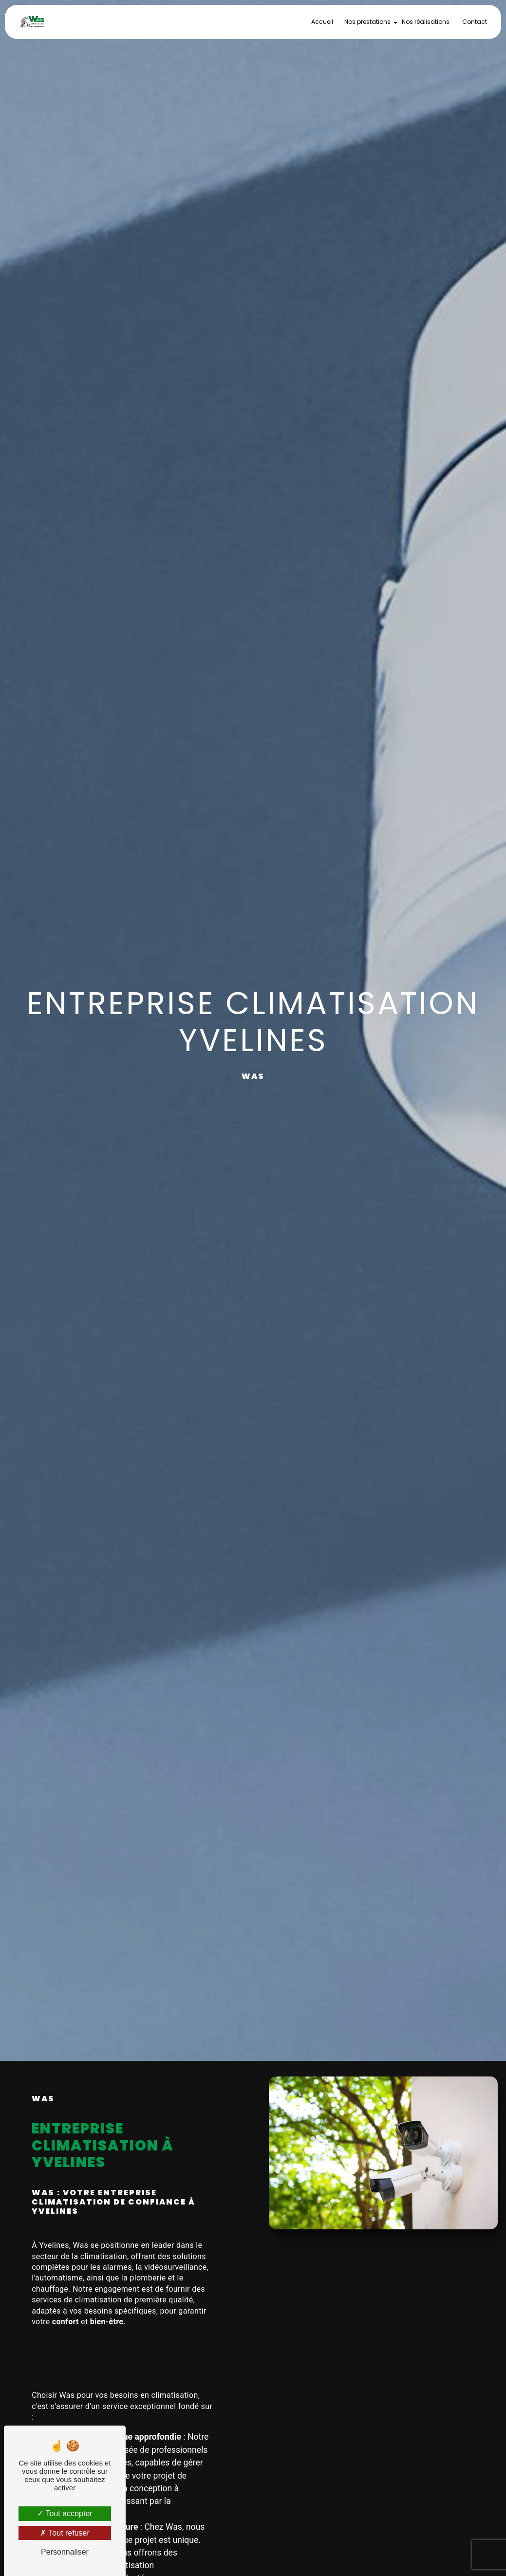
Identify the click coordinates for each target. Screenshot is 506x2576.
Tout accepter (64, 2513)
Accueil (322, 22)
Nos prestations (367, 22)
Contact (474, 22)
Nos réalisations (426, 22)
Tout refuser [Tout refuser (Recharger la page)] (65, 2533)
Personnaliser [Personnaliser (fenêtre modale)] (65, 2552)
